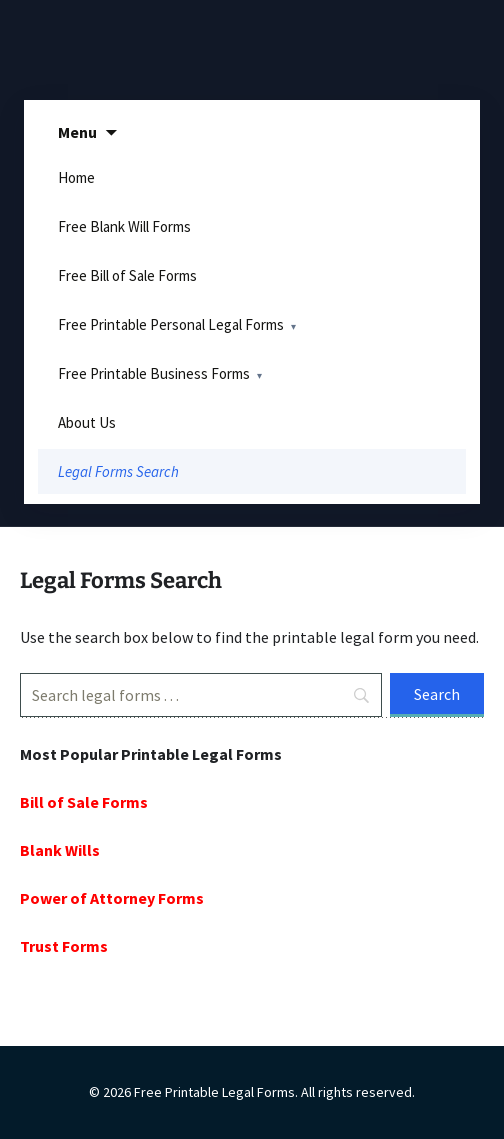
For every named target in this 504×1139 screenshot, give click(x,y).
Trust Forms (64, 946)
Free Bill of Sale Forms (127, 275)
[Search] (201, 695)
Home (76, 177)
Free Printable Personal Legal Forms (171, 324)
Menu (77, 132)
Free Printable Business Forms (154, 373)
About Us (87, 422)
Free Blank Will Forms (124, 226)
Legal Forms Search (118, 471)
